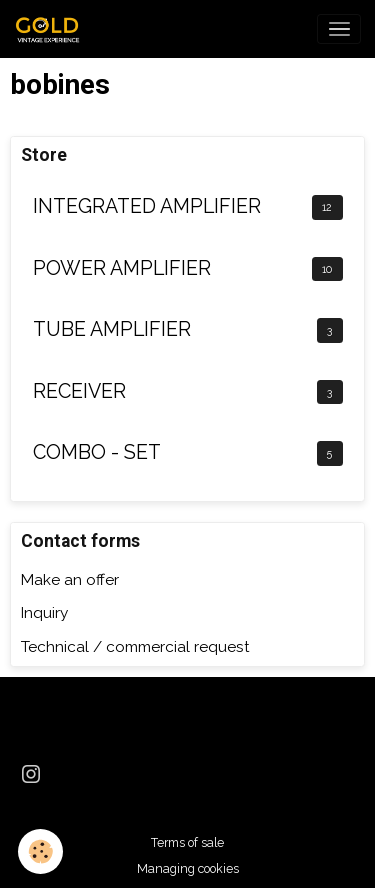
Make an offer (70, 580)
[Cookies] (40, 851)
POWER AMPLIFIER (122, 268)
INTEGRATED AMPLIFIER (147, 206)
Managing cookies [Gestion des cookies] (188, 868)
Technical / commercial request (135, 647)
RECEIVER (79, 391)
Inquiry (44, 613)
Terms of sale (187, 842)
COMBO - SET (97, 452)
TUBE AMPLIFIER (112, 329)
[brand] (53, 29)
